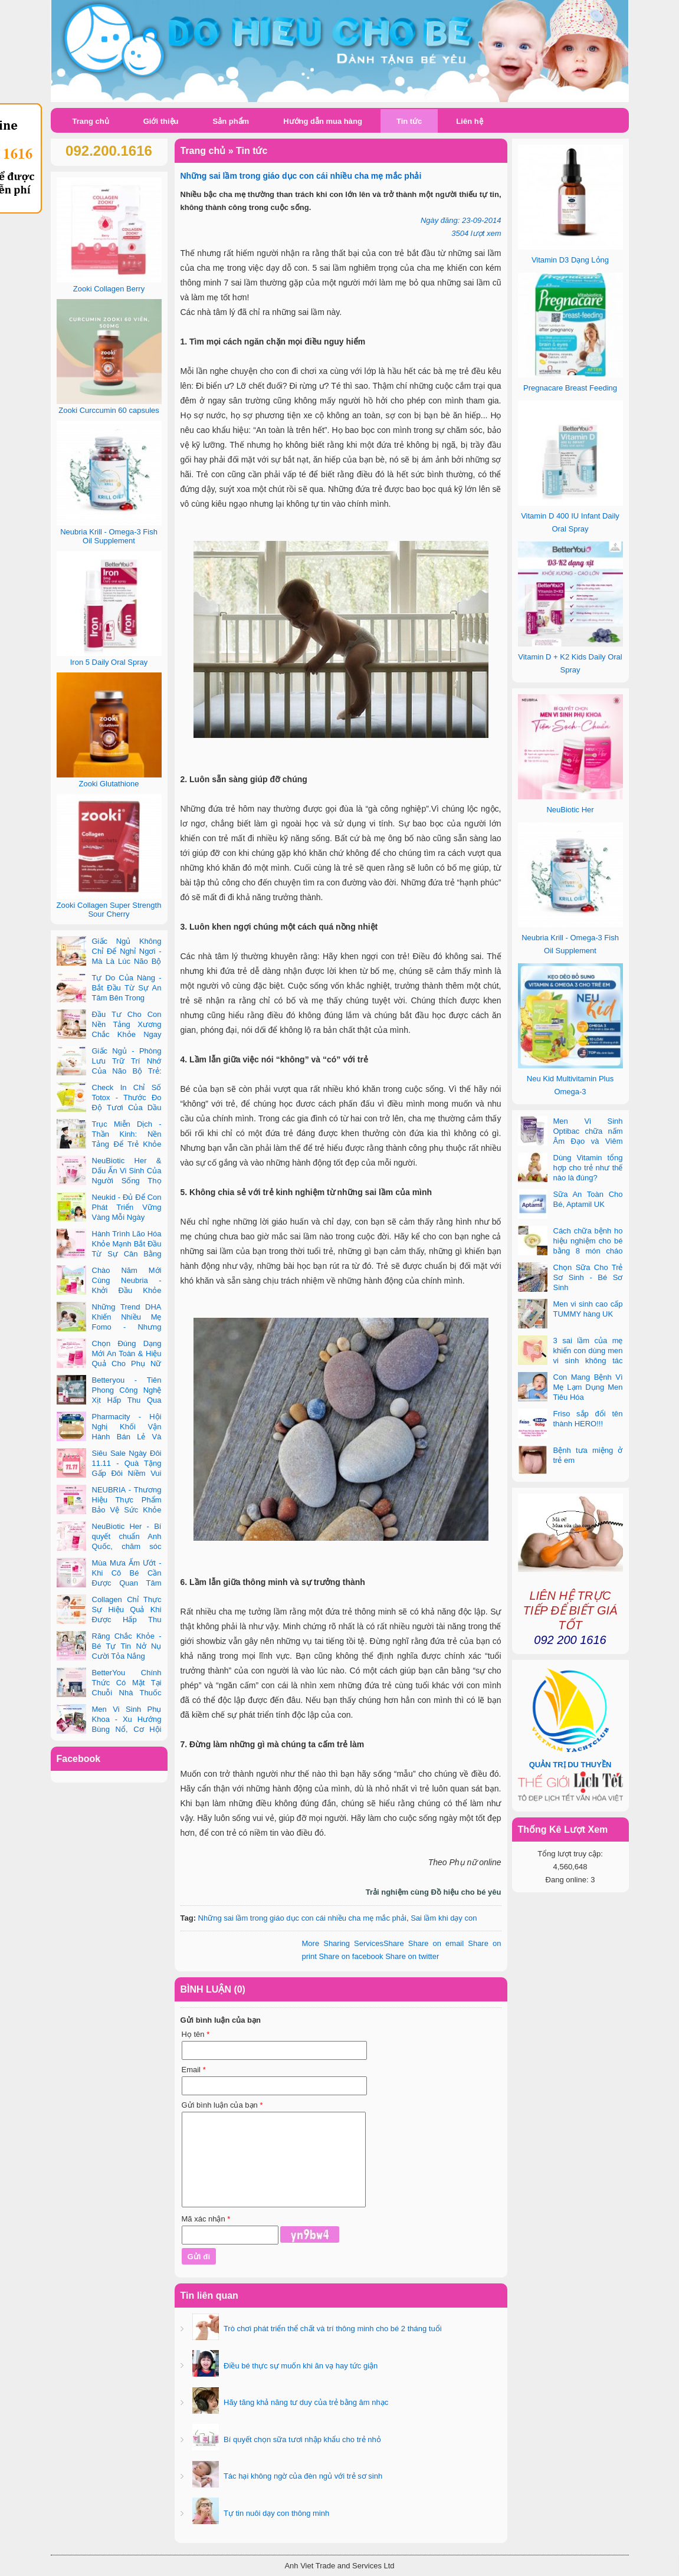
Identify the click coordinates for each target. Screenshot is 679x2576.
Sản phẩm (230, 121)
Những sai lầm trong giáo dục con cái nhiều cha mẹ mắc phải (302, 1918)
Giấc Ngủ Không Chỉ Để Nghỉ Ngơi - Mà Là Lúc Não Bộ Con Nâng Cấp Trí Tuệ (109, 961)
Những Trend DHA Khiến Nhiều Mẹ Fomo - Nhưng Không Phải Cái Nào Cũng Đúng (109, 1326)
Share (353, 1943)
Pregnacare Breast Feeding (570, 387)
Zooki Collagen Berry (109, 288)
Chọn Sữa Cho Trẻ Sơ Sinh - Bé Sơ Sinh (588, 1277)
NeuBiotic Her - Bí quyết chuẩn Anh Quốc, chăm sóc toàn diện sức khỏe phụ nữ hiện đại (109, 1546)
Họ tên (196, 2034)
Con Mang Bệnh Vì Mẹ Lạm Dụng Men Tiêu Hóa (588, 1387)
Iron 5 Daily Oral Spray (109, 662)
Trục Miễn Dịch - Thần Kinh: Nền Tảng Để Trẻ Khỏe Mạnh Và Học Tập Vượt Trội (109, 1144)
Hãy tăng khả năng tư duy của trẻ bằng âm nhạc (305, 2402)
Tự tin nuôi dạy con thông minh (276, 2513)
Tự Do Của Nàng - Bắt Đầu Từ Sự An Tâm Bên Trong (127, 987)
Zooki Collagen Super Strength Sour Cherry (109, 909)
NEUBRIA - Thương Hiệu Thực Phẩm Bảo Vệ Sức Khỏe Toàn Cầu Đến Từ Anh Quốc (109, 1509)
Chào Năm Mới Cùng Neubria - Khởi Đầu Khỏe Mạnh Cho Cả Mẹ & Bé (109, 1290)
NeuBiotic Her (569, 809)
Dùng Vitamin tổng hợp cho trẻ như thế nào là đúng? (588, 1167)
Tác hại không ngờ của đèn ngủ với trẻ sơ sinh (302, 2476)
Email (194, 2069)
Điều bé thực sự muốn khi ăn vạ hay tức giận (300, 2365)
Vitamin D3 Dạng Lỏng (570, 259)
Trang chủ (91, 121)
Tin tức (409, 121)
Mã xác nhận (206, 2218)
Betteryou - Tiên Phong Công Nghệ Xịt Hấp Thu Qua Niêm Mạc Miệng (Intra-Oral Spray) (109, 1400)
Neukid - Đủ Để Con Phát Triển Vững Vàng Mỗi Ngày (127, 1207)
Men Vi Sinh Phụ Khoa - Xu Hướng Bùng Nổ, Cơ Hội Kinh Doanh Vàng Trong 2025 (109, 1729)
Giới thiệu (161, 121)
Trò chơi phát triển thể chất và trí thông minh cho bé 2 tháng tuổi (332, 2328)
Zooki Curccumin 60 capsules (108, 410)
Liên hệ (469, 121)
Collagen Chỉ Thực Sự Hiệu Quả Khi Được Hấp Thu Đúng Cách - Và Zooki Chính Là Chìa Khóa (109, 1619)
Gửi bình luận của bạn (222, 2105)
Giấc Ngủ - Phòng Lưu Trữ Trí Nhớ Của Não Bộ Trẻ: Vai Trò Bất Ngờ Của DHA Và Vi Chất (109, 1070)
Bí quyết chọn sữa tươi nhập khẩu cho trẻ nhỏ (301, 2439)
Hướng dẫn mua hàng (322, 121)
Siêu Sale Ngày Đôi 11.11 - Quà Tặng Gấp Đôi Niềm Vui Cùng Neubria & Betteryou (109, 1473)
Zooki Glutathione (109, 783)
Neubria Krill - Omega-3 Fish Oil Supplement (109, 536)
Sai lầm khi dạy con (444, 1918)
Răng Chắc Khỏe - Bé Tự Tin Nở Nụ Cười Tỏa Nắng (127, 1646)
